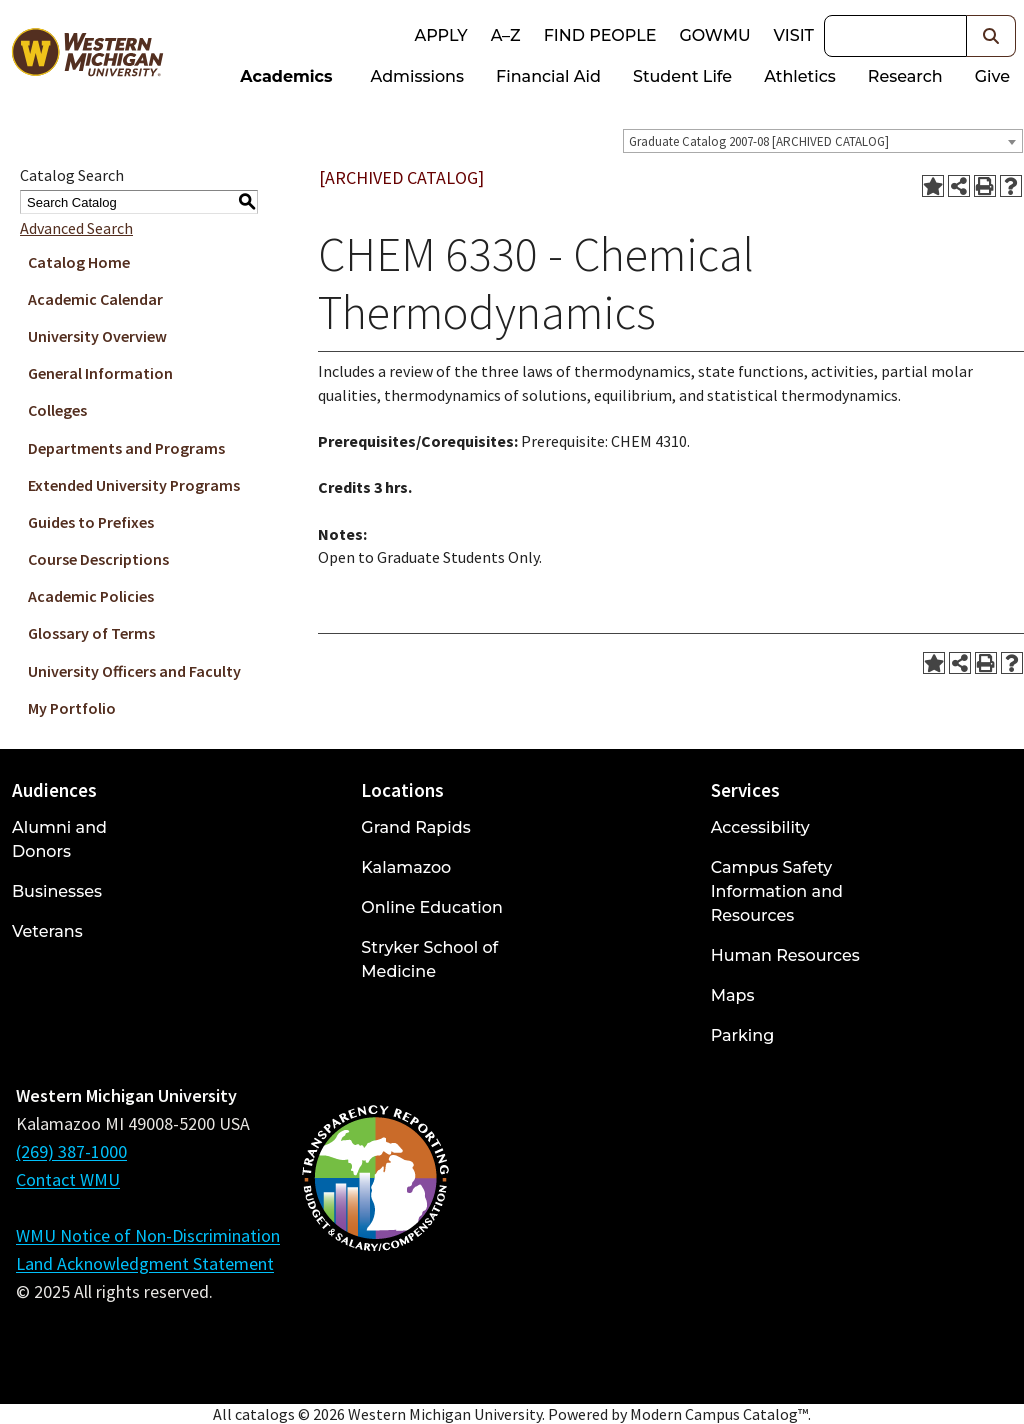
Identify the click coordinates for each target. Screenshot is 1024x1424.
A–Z (506, 35)
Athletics (800, 76)
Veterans (47, 931)
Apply (440, 35)
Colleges (57, 410)
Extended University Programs (134, 485)
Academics (286, 76)
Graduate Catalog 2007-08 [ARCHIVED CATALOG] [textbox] (759, 141)
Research (905, 76)
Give (992, 76)
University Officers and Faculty (134, 671)
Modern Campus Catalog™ (719, 1414)
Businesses (57, 891)
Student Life (682, 76)
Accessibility (760, 827)
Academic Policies (91, 596)
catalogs (265, 1414)
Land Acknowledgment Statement (145, 1263)
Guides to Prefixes (91, 522)
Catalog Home (79, 262)
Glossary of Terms (91, 633)
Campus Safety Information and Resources (777, 891)
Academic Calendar (95, 299)
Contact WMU (68, 1179)
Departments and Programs (126, 448)
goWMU (714, 35)
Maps (733, 995)
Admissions (418, 76)
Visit (794, 35)
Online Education (431, 907)
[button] (991, 36)
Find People (600, 35)
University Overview (97, 336)
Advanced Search (76, 228)
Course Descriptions (98, 559)
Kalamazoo (406, 867)
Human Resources (785, 955)
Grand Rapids (415, 827)
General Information (100, 373)
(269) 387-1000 (71, 1151)
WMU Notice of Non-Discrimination (148, 1235)
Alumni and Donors (59, 839)
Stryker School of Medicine (429, 959)
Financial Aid (548, 76)
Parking (743, 1035)
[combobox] (823, 141)
